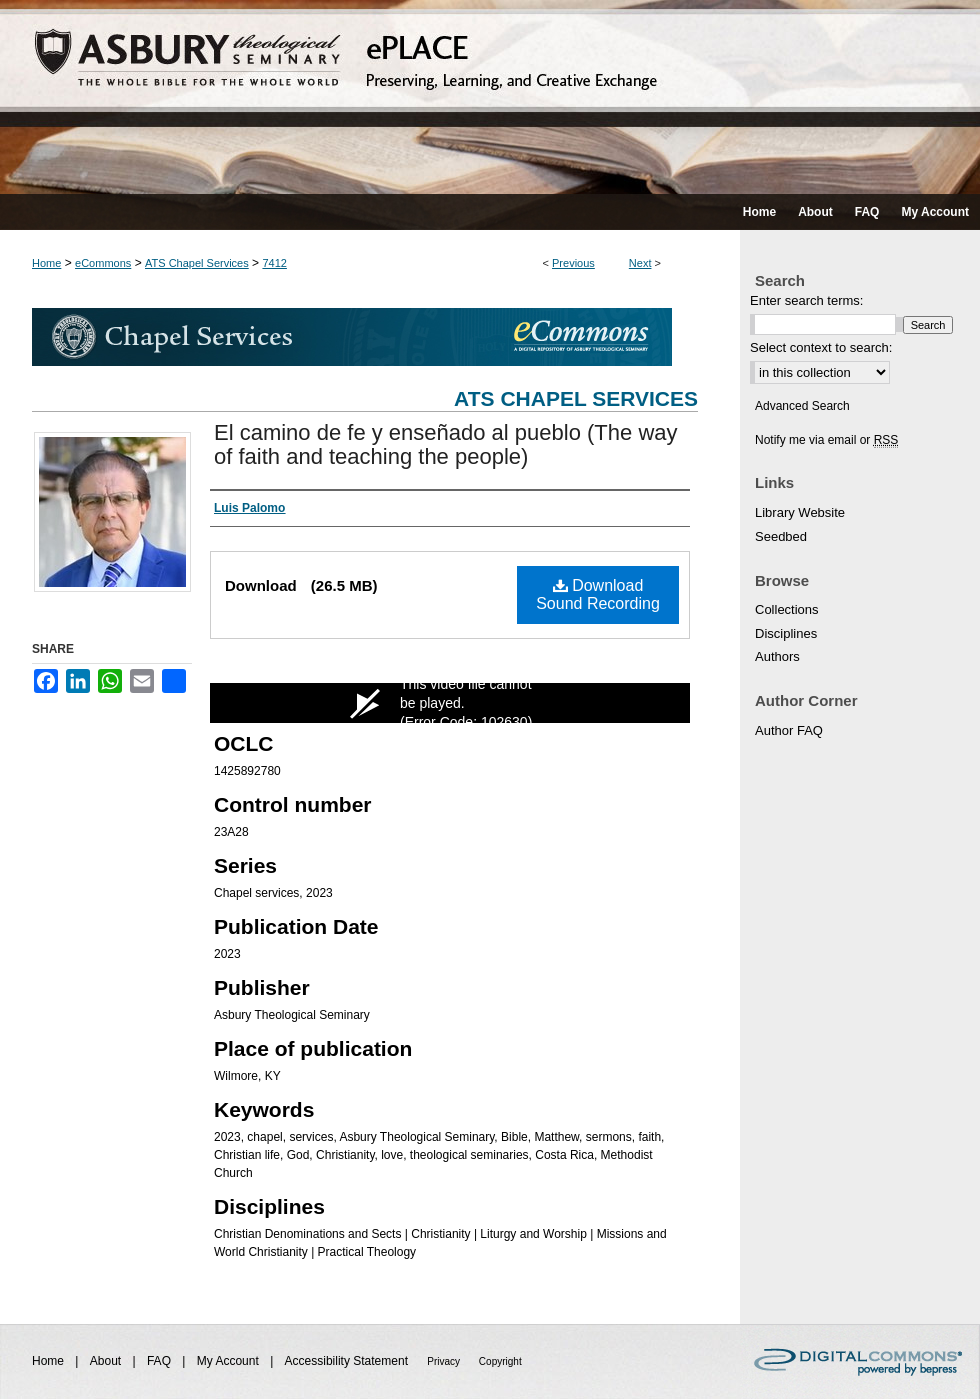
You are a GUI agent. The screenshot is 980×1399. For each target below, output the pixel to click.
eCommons (103, 263)
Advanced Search (802, 406)
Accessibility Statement (348, 1361)
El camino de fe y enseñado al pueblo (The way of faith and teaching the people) (446, 444)
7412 (274, 263)
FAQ (160, 1361)
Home (46, 263)
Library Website (800, 512)
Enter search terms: (806, 300)
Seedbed (781, 536)
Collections (787, 609)
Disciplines (786, 633)
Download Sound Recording (598, 594)
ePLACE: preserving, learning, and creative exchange (490, 97)
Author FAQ (789, 730)
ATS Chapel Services (197, 263)
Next (640, 263)
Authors (777, 656)
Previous (573, 263)
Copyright (500, 1361)
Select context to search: (821, 347)
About (107, 1361)
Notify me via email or (826, 440)
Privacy (445, 1361)
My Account (229, 1361)
